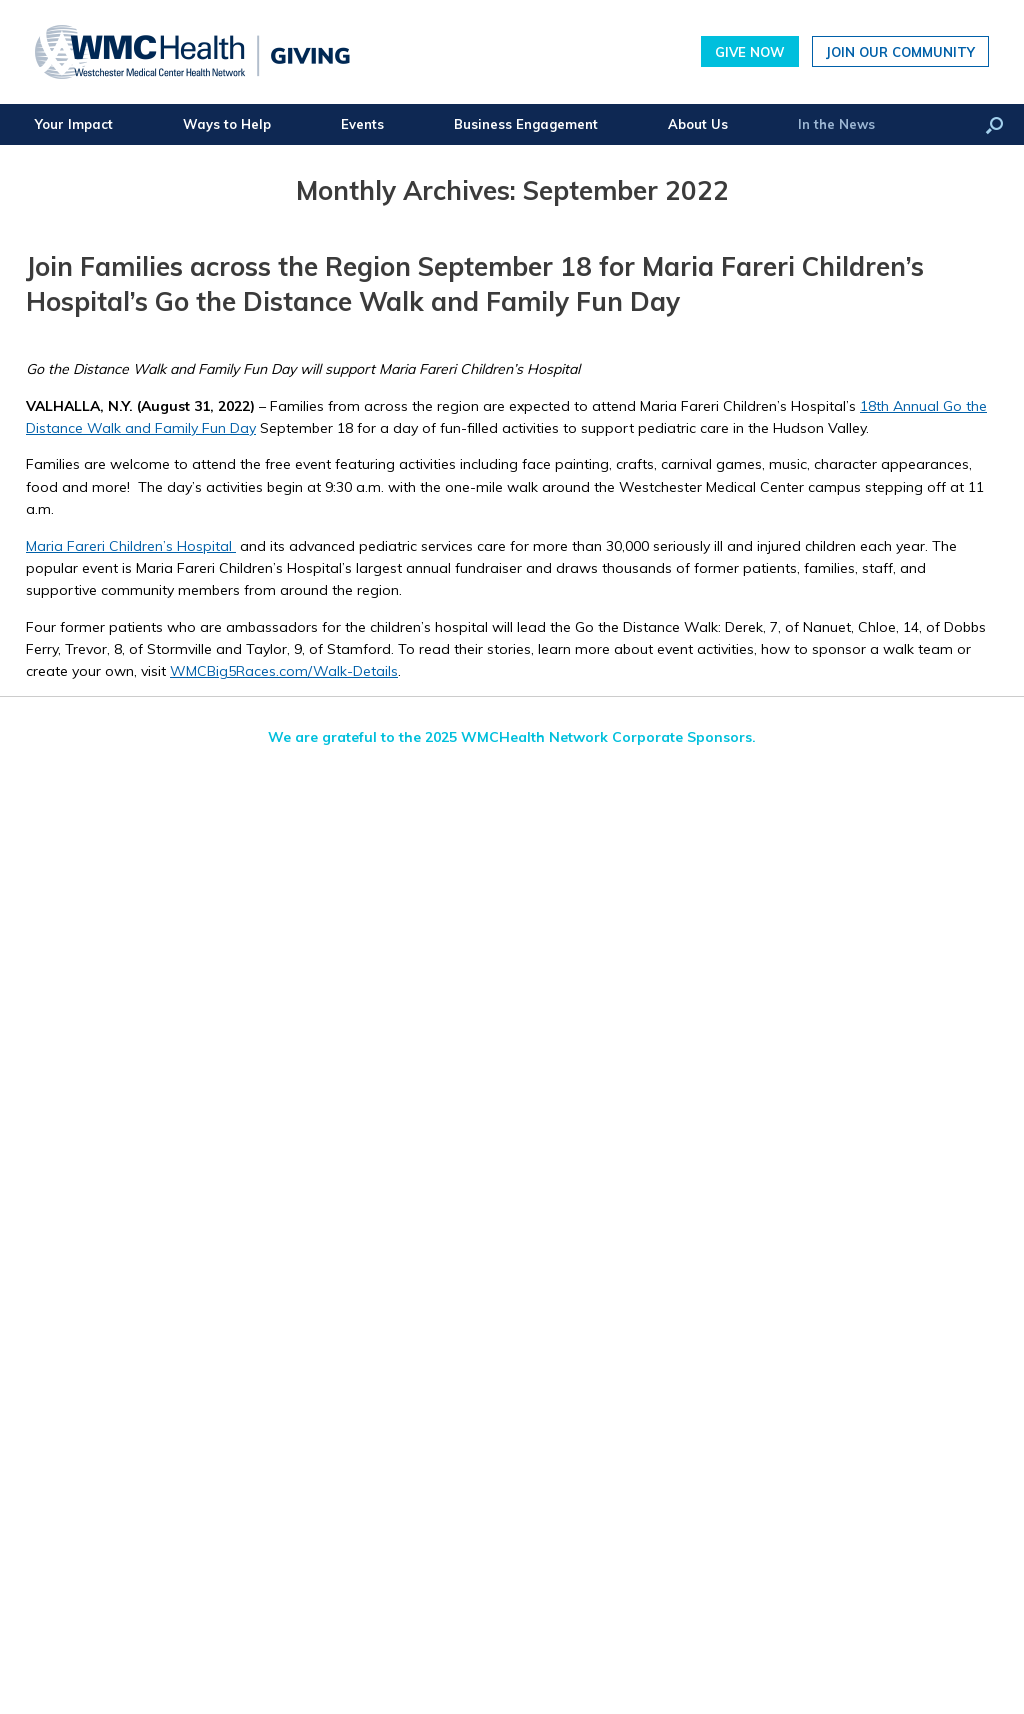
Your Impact (74, 124)
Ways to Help (227, 124)
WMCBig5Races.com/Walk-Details (284, 671)
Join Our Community (900, 51)
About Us (698, 124)
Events (362, 124)
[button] (994, 124)
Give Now (750, 51)
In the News (836, 124)
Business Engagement (526, 124)
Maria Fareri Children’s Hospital (131, 546)
